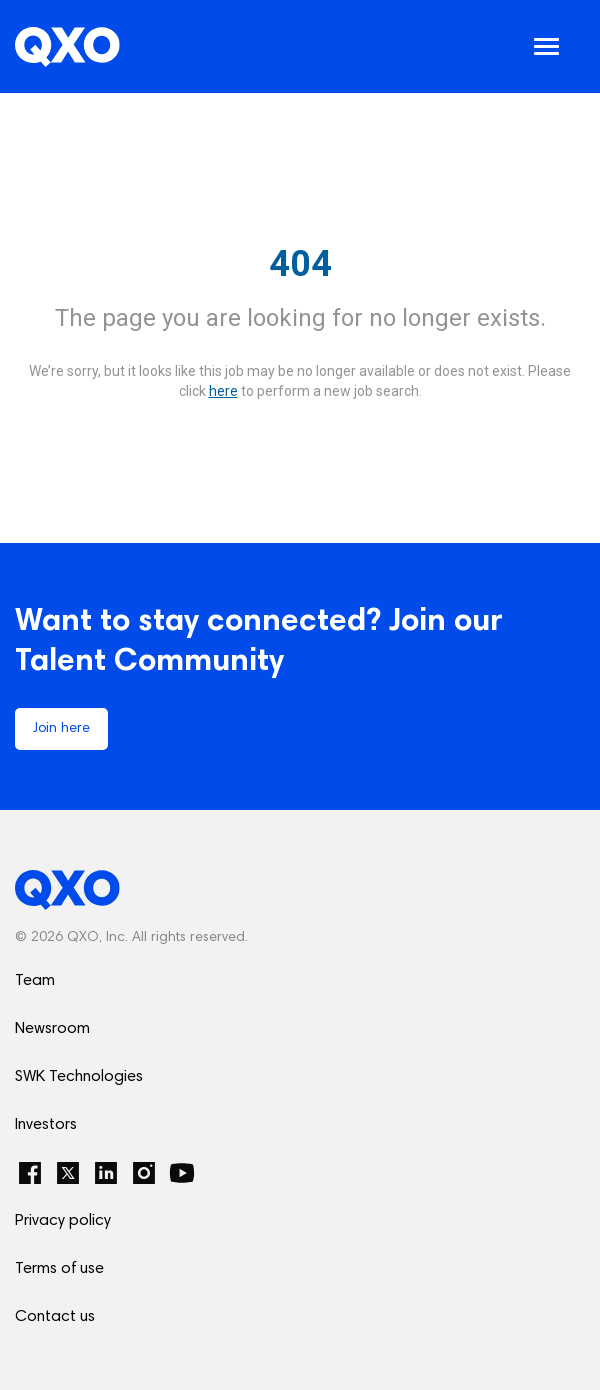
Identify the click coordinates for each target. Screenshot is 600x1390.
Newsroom (52, 1029)
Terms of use (59, 1269)
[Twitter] (68, 1173)
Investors (46, 1125)
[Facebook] (30, 1173)
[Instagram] (144, 1173)
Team (35, 981)
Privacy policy (63, 1221)
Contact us (55, 1317)
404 (300, 264)
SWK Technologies (79, 1077)
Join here (61, 729)
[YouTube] (182, 1173)
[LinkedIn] (106, 1173)
